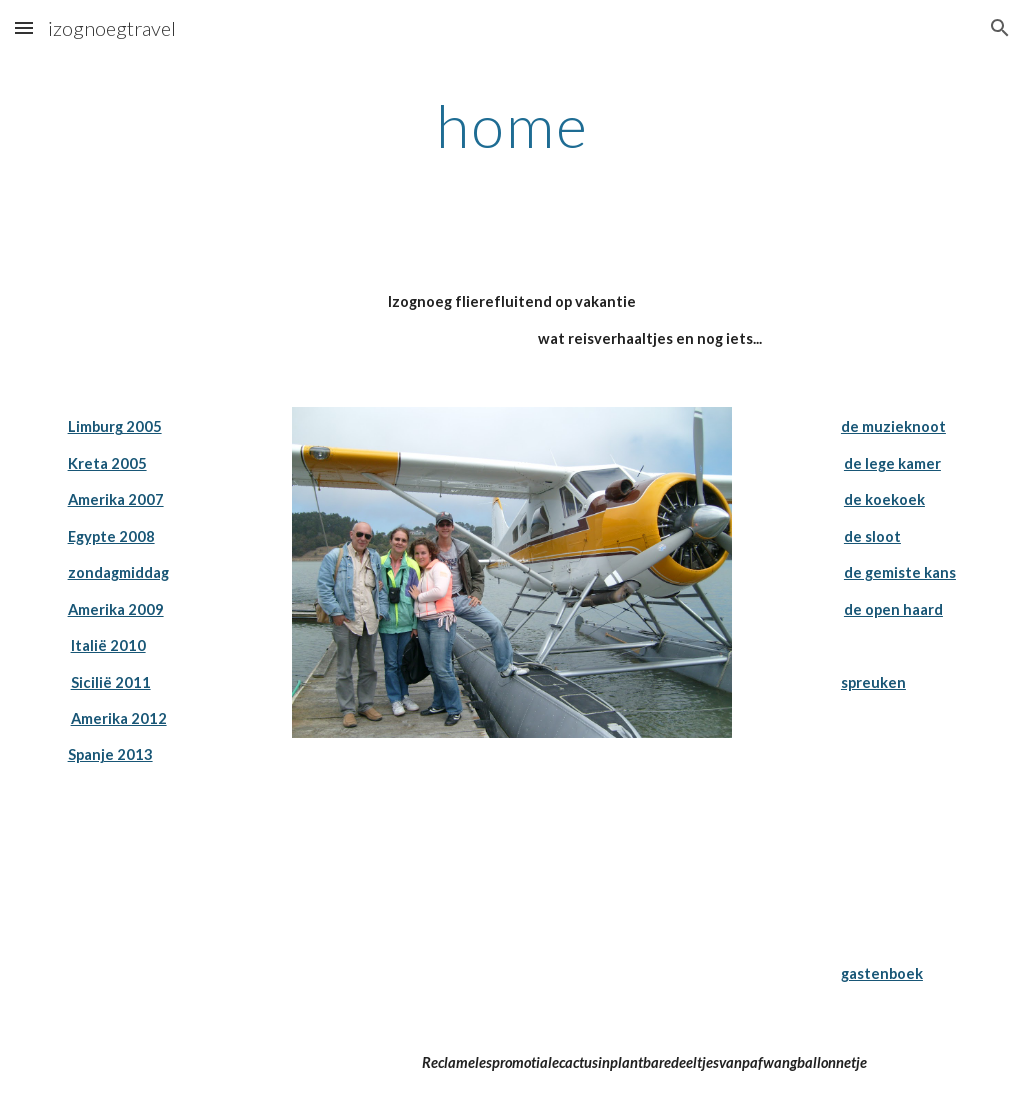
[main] (512, 125)
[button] (24, 27)
